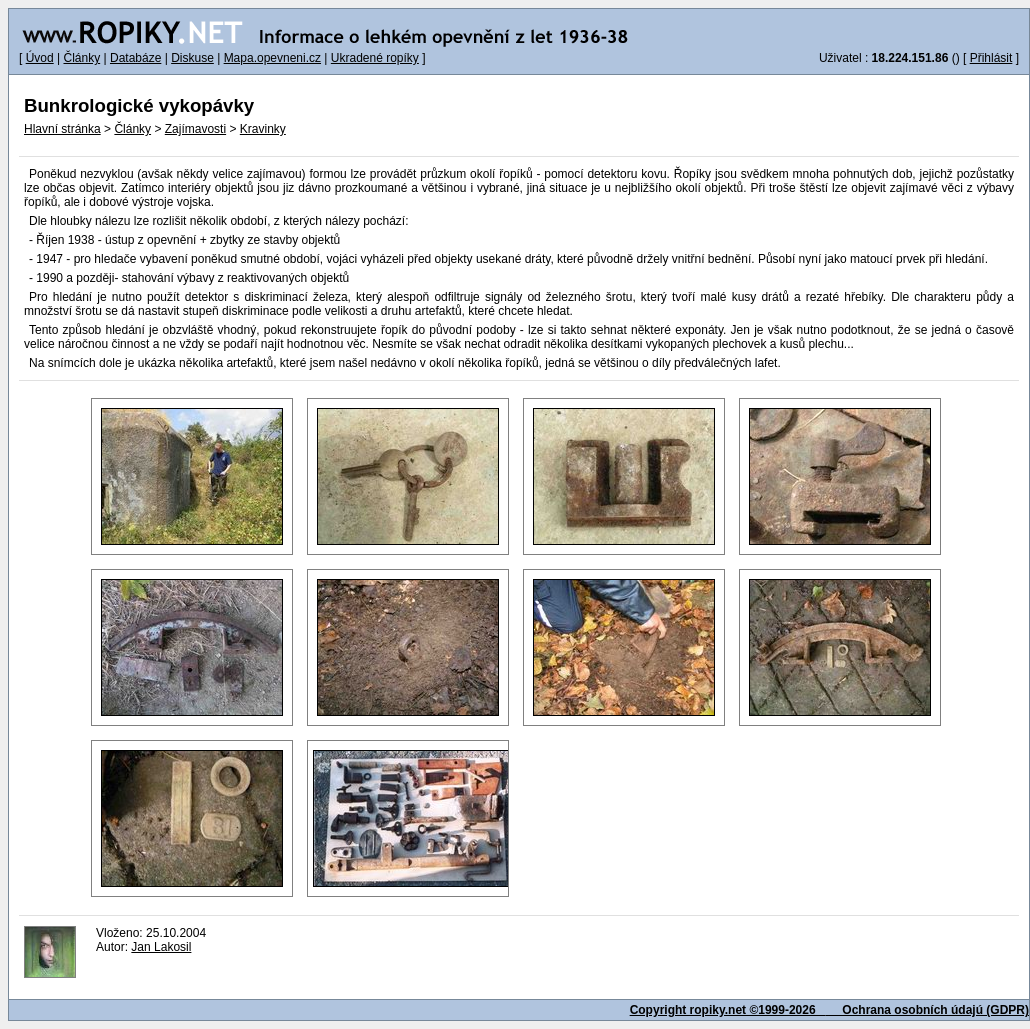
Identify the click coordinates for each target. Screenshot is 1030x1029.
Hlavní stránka (62, 129)
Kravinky (263, 129)
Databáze (135, 58)
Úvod (40, 58)
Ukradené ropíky (375, 58)
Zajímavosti (195, 129)
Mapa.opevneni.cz (272, 58)
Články (81, 58)
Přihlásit (991, 58)
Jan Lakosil (161, 947)
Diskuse (192, 58)
